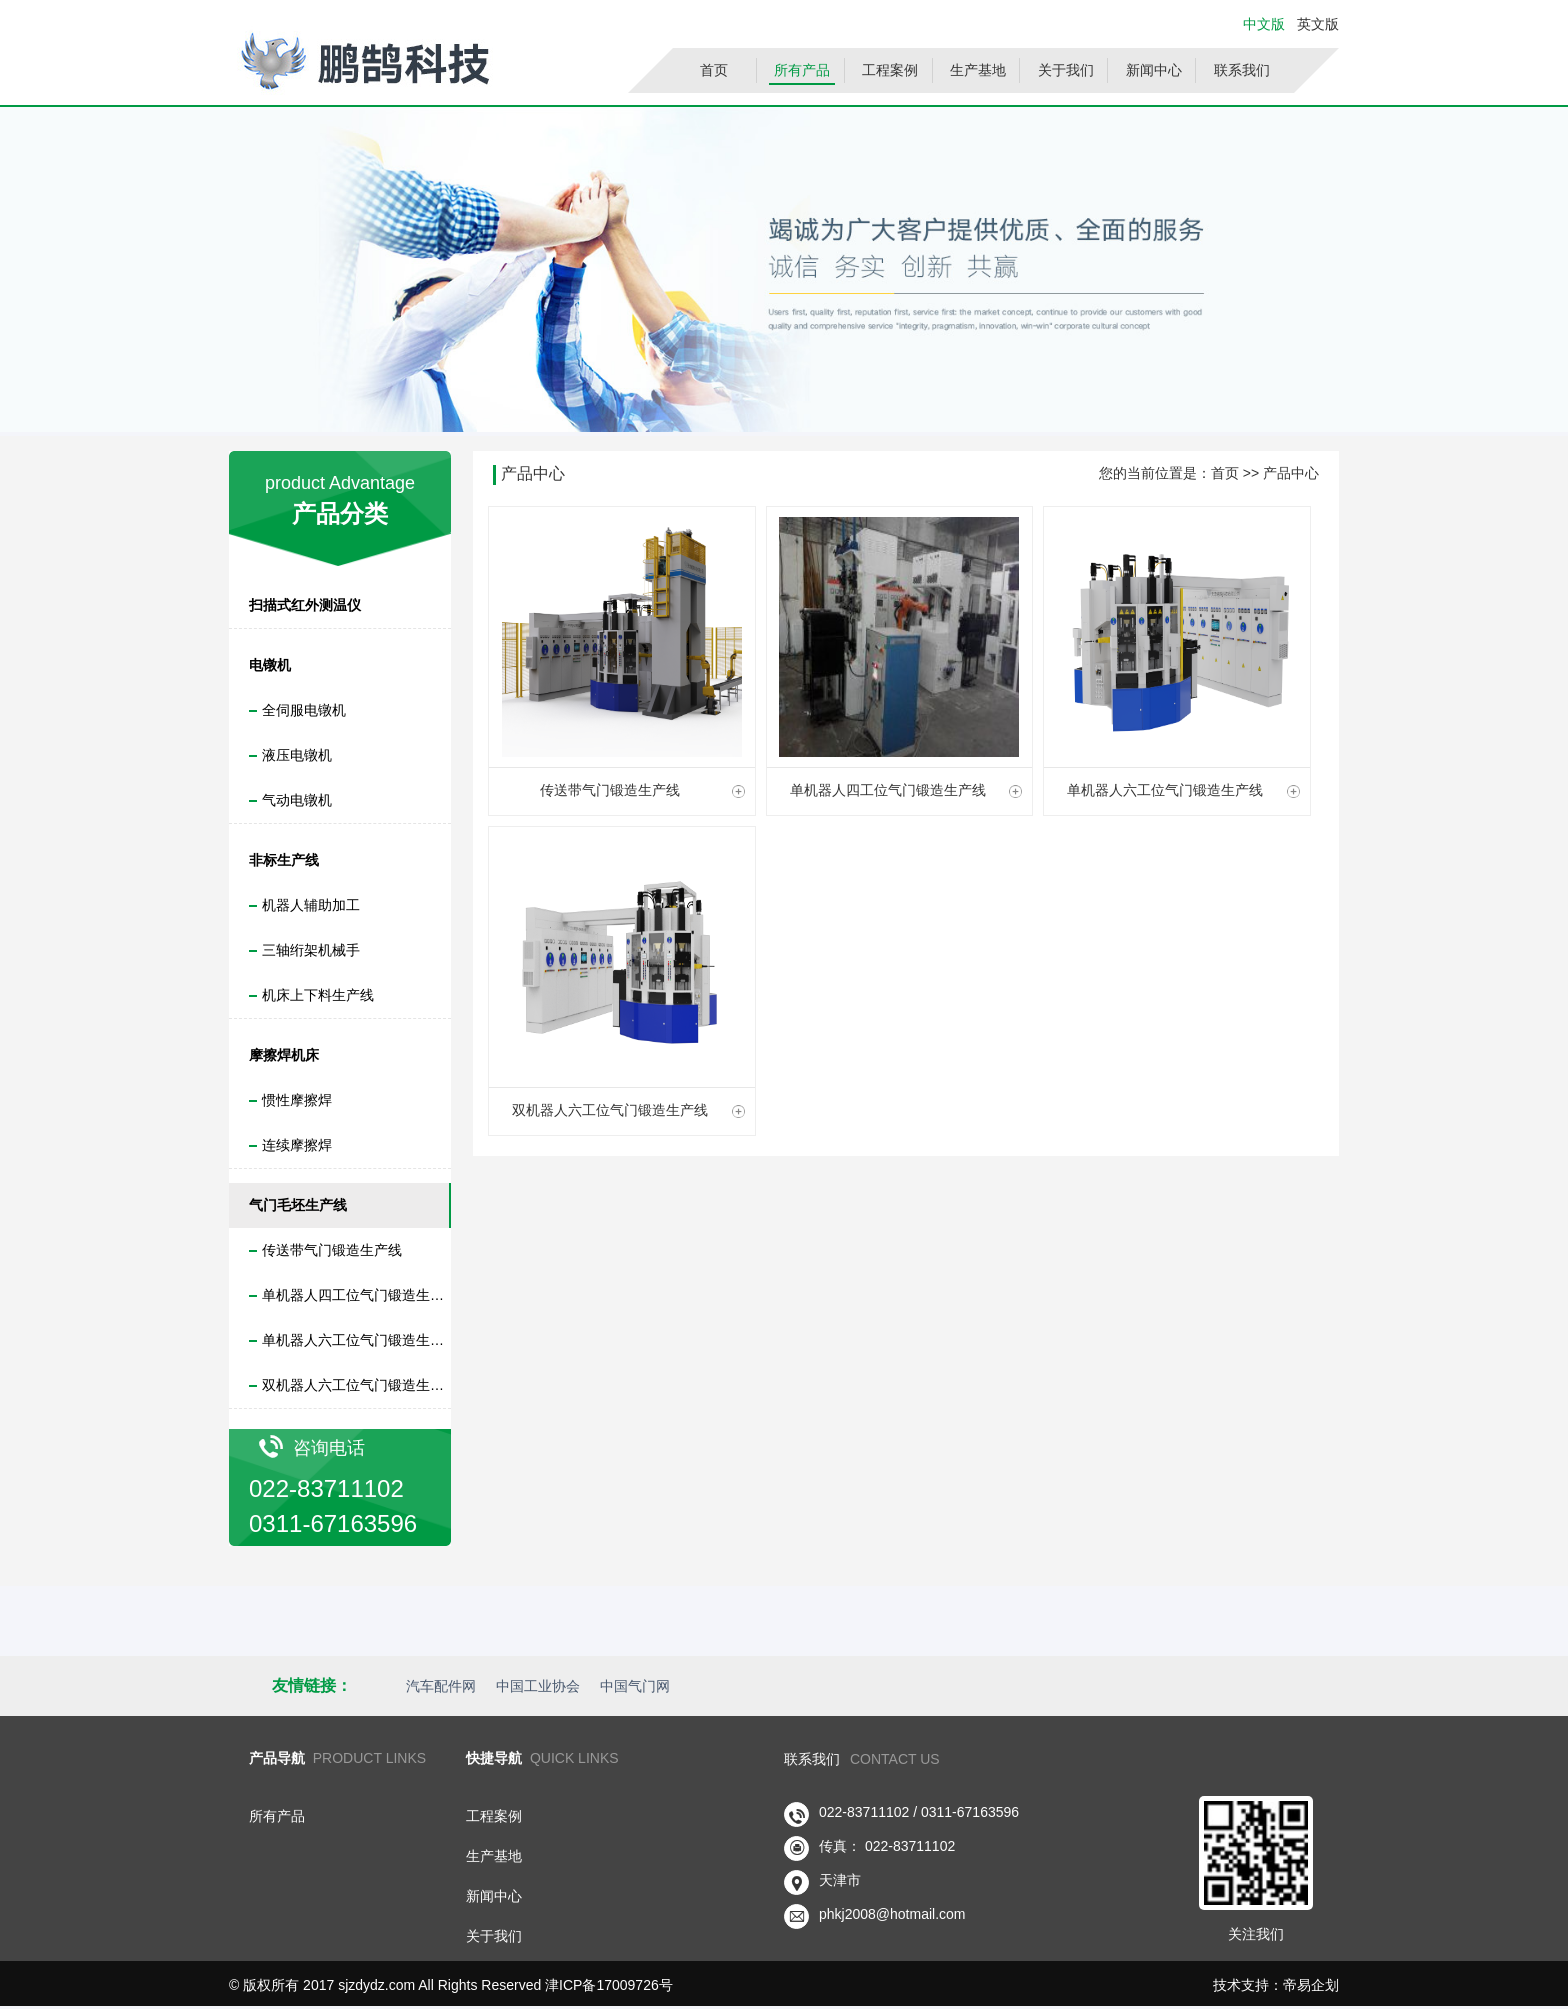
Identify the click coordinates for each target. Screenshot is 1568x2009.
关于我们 (1066, 70)
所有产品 (802, 70)
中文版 (1264, 24)
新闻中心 (1154, 70)
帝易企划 (1311, 1985)
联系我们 (1242, 70)
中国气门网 (635, 1686)
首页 (714, 70)
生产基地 (978, 70)
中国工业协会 (538, 1686)
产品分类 (340, 513)
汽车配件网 (441, 1686)
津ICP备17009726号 (609, 1985)
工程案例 (890, 70)
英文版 (1316, 24)
